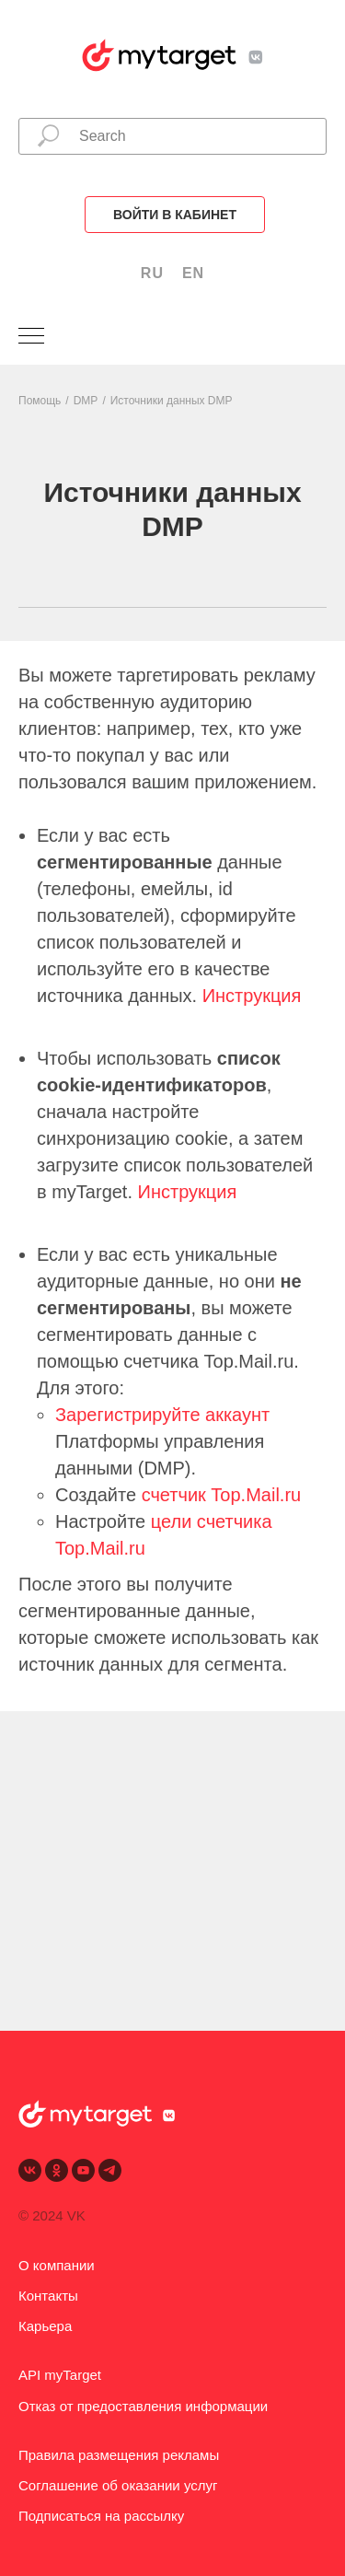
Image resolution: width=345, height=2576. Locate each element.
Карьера (45, 2326)
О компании (56, 2265)
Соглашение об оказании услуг (117, 2485)
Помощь (39, 400)
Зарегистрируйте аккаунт (162, 1415)
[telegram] (109, 2170)
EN (193, 273)
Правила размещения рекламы (118, 2455)
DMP (86, 400)
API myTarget (59, 2375)
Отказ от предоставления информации (143, 2406)
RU (152, 273)
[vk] (29, 2170)
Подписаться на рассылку (101, 2516)
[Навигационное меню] (31, 337)
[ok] (56, 2170)
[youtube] (83, 2170)
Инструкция (252, 995)
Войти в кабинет (174, 214)
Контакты (48, 2295)
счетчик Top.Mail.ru (222, 1495)
